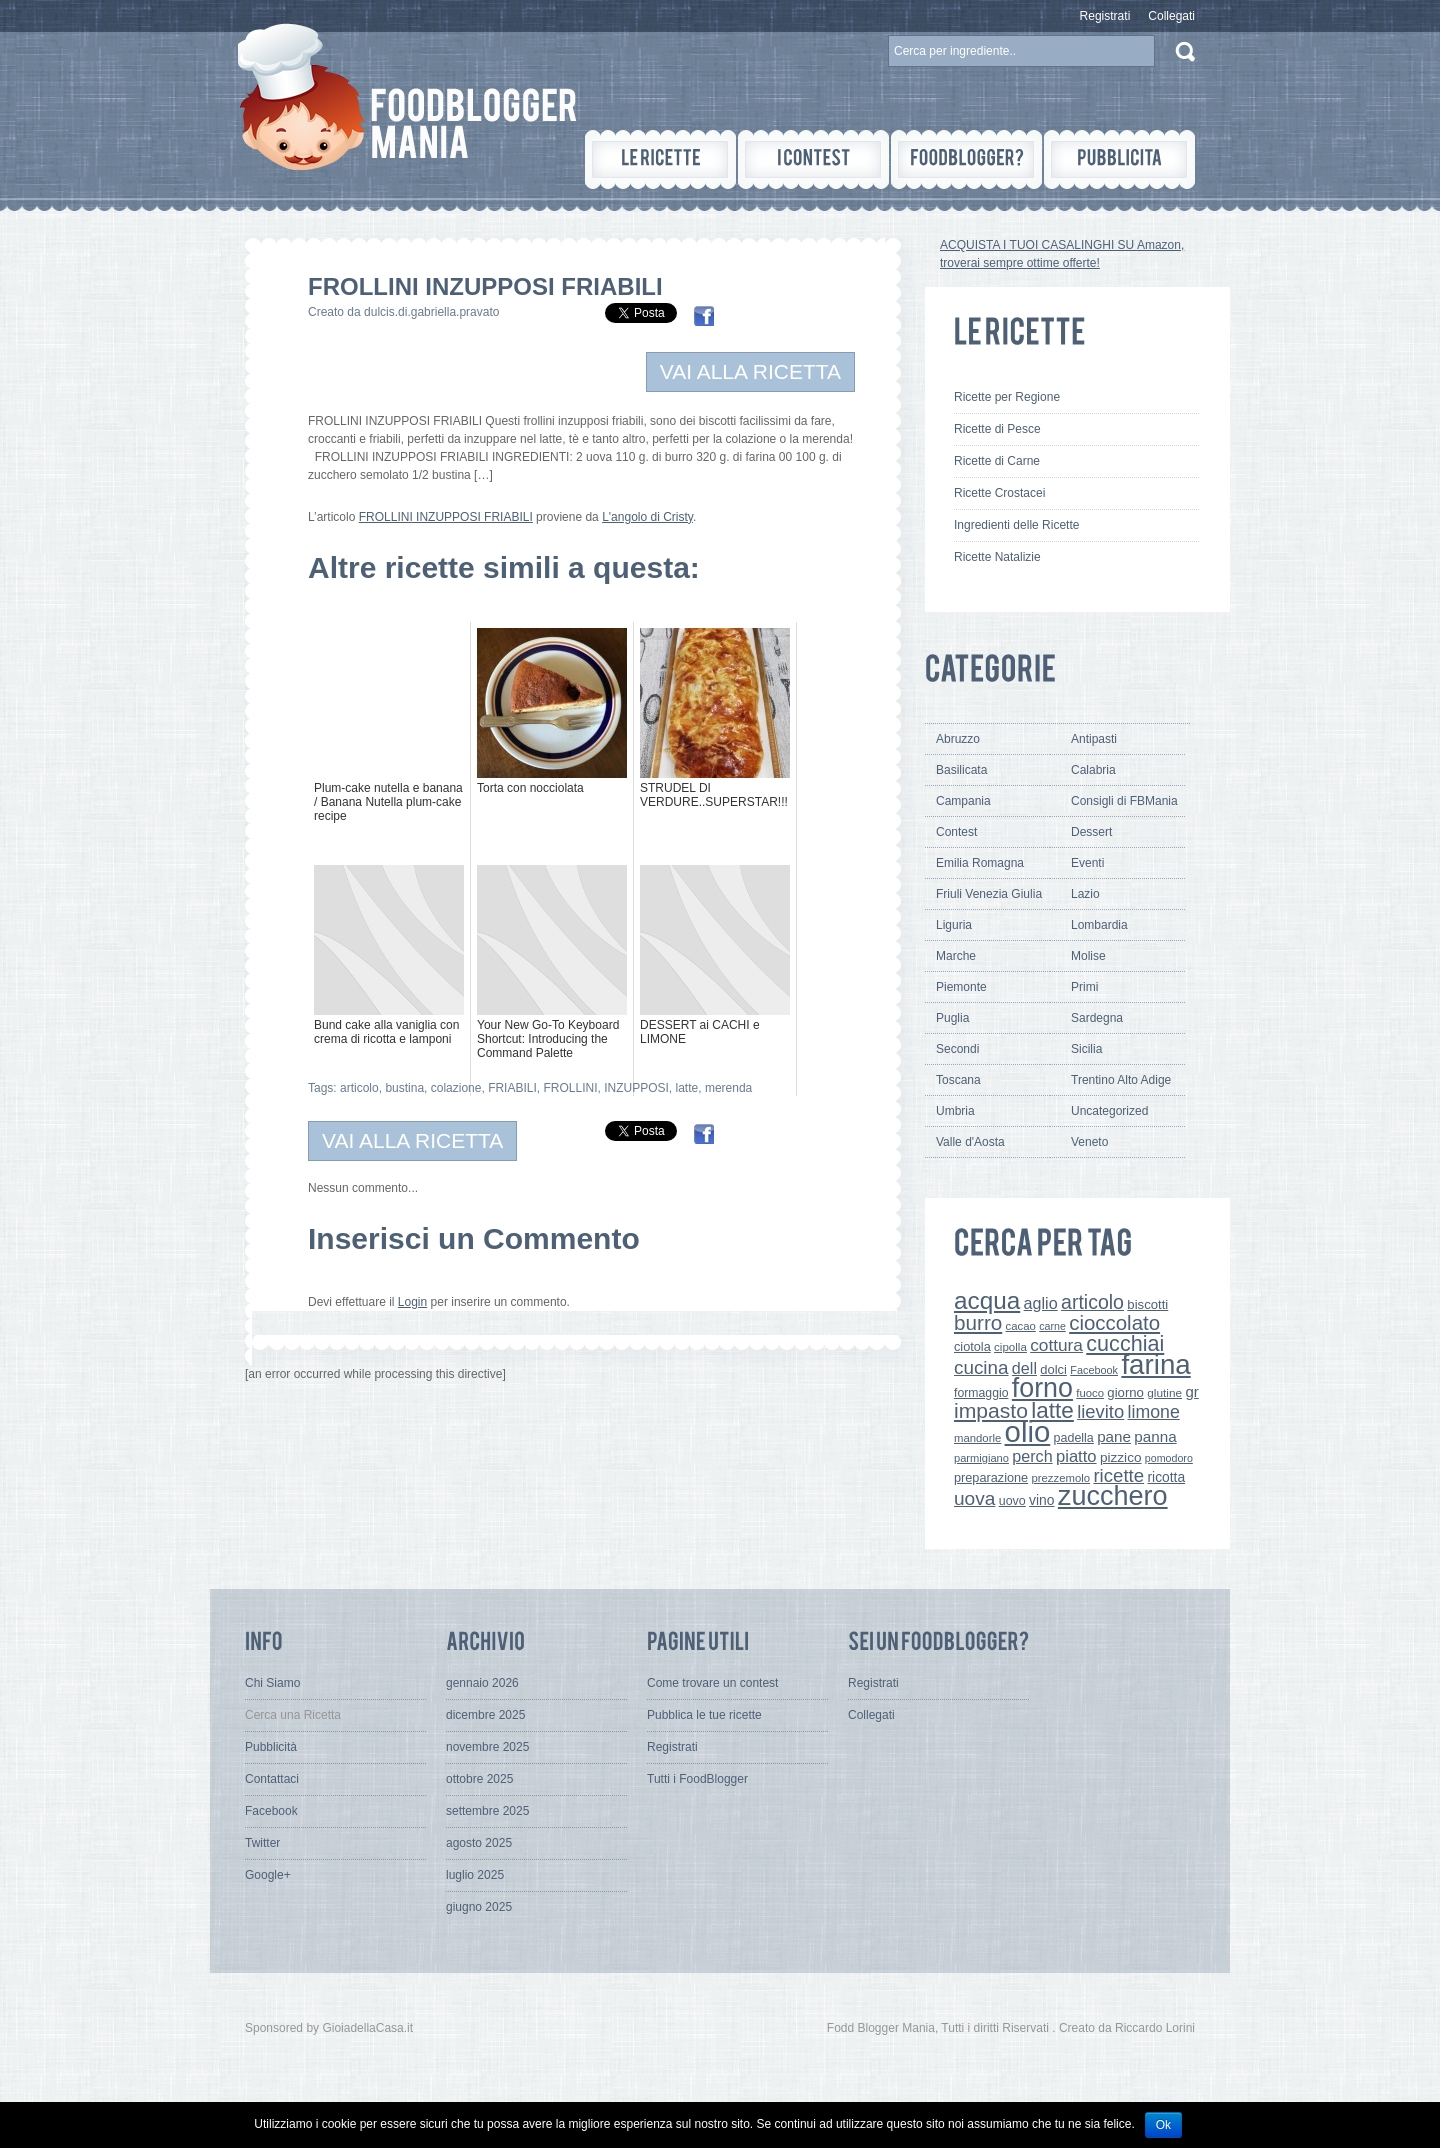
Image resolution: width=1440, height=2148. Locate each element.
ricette (1118, 1475)
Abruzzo (958, 739)
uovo (1012, 1501)
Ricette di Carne (997, 461)
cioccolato (1114, 1322)
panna (1155, 1436)
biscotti (1147, 1304)
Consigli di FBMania (1124, 801)
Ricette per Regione (1007, 397)
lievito (1100, 1411)
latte (687, 1088)
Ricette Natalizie (997, 557)
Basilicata (961, 770)
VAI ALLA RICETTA (750, 371)
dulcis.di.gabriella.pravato (431, 312)
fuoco (1090, 1393)
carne (1052, 1326)
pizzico (1121, 1457)
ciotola (972, 1346)
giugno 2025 (479, 1907)
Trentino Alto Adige (1121, 1080)
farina (1155, 1364)
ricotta (1166, 1477)
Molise (1088, 956)
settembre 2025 (487, 1811)
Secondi (957, 1049)
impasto (991, 1410)
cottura (1056, 1345)
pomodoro (1169, 1458)
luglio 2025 (475, 1875)
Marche (956, 956)
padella (1074, 1438)
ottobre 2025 (479, 1779)
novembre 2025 (487, 1747)
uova (974, 1498)
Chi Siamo (272, 1683)
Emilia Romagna (980, 863)
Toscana (958, 1080)
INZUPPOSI (636, 1088)
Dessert (1091, 832)
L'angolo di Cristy (647, 517)
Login (412, 1302)
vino (1041, 1500)
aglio (1041, 1303)
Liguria (954, 925)
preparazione (991, 1477)
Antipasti (1094, 739)
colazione (456, 1088)
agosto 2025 (479, 1843)
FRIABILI (512, 1088)
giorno (1125, 1392)
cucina (981, 1367)
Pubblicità (271, 1747)
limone (1154, 1412)
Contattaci (272, 1779)
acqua (987, 1300)
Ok (1163, 2125)
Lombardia (1099, 925)
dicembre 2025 (485, 1715)
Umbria (955, 1111)
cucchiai (1125, 1343)
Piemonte (961, 987)
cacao (1021, 1326)
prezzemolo (1061, 1478)
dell (1024, 1368)
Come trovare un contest (712, 1683)
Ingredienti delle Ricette (1016, 525)
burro (978, 1322)
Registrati (1105, 16)
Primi (1084, 987)
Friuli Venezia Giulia (989, 894)
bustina (404, 1088)
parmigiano (981, 1458)
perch (1032, 1456)
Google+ (268, 1875)
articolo (359, 1088)
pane (1114, 1436)
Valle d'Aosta (970, 1142)
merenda (728, 1088)
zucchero (1113, 1496)
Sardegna (1097, 1018)
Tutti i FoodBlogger (697, 1779)
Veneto (1089, 1142)
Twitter (262, 1843)
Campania (963, 801)
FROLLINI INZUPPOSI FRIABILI (446, 517)
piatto (1076, 1456)
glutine (1164, 1393)
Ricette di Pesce (997, 429)
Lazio (1085, 894)
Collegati (1171, 16)
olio (1028, 1431)
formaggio (981, 1393)
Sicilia (1086, 1049)
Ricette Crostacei (999, 493)
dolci (1053, 1369)
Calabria (1093, 770)
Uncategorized (1109, 1111)
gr (1191, 1391)
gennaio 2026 (482, 1683)
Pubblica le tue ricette (704, 1715)
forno (1042, 1388)
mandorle (977, 1438)
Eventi (1087, 863)
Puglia (952, 1018)
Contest (956, 832)
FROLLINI (570, 1088)
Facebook (1094, 1370)
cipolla (1010, 1347)
